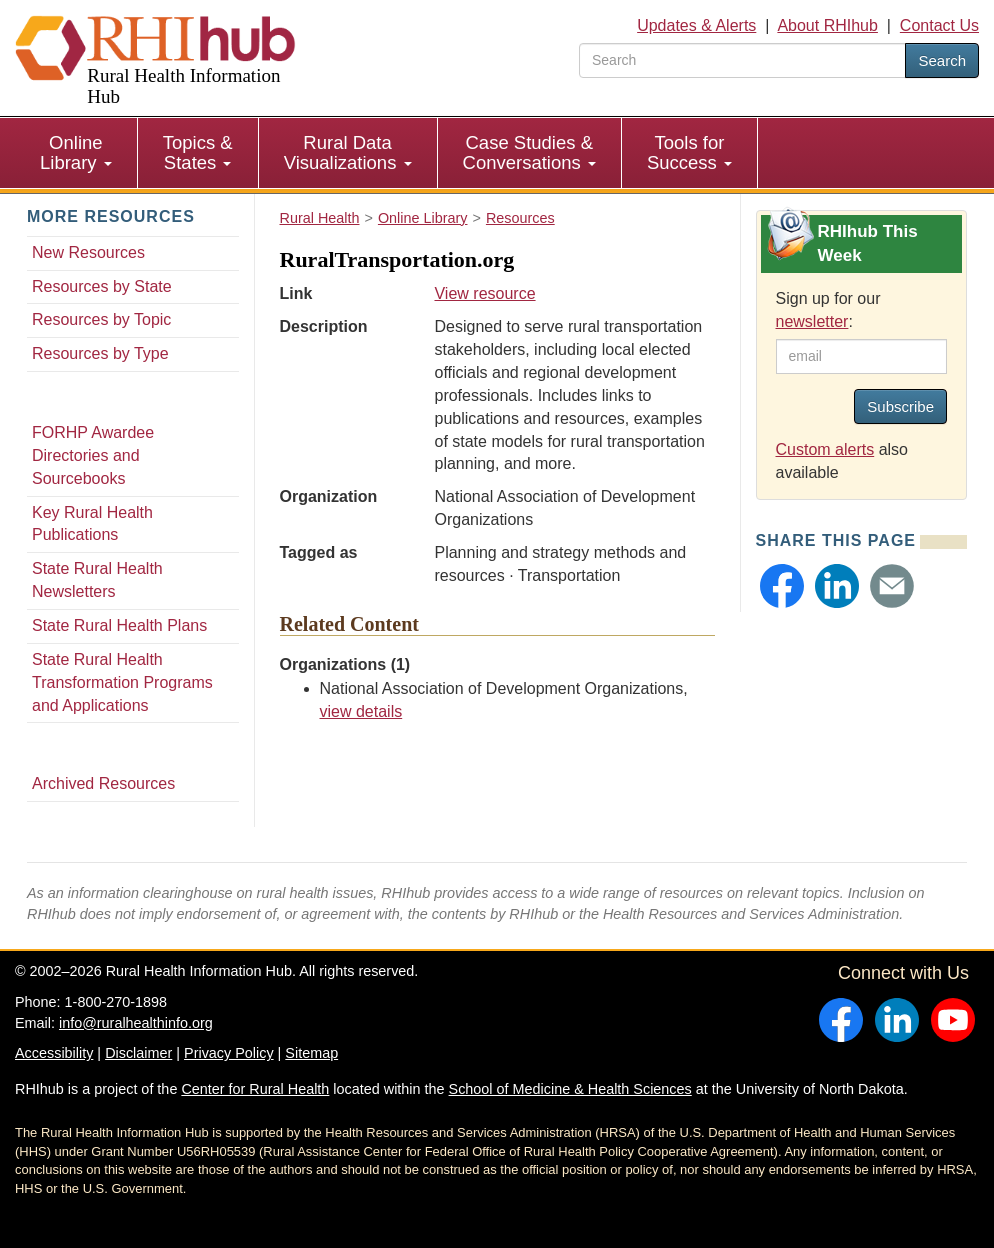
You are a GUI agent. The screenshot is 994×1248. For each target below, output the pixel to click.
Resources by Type (100, 353)
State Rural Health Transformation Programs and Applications (122, 682)
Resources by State (102, 286)
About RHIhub (827, 25)
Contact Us (939, 25)
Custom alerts (825, 449)
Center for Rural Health (255, 1089)
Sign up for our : (828, 310)
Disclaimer (138, 1053)
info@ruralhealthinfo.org (136, 1023)
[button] (782, 586)
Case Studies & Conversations (529, 152)
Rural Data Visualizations (348, 152)
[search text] (742, 60)
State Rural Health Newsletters (97, 580)
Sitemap (311, 1053)
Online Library (76, 152)
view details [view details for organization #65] (361, 711)
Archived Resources (103, 783)
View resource (484, 293)
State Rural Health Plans (119, 625)
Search (942, 60)
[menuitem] (76, 153)
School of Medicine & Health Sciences (570, 1089)
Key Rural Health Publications (92, 524)
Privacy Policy (229, 1053)
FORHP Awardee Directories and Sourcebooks (93, 455)
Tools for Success (689, 152)
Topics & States (198, 152)
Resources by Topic (101, 319)
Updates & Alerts (696, 25)
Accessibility (54, 1053)
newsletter (812, 321)
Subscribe (900, 406)
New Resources (88, 252)
